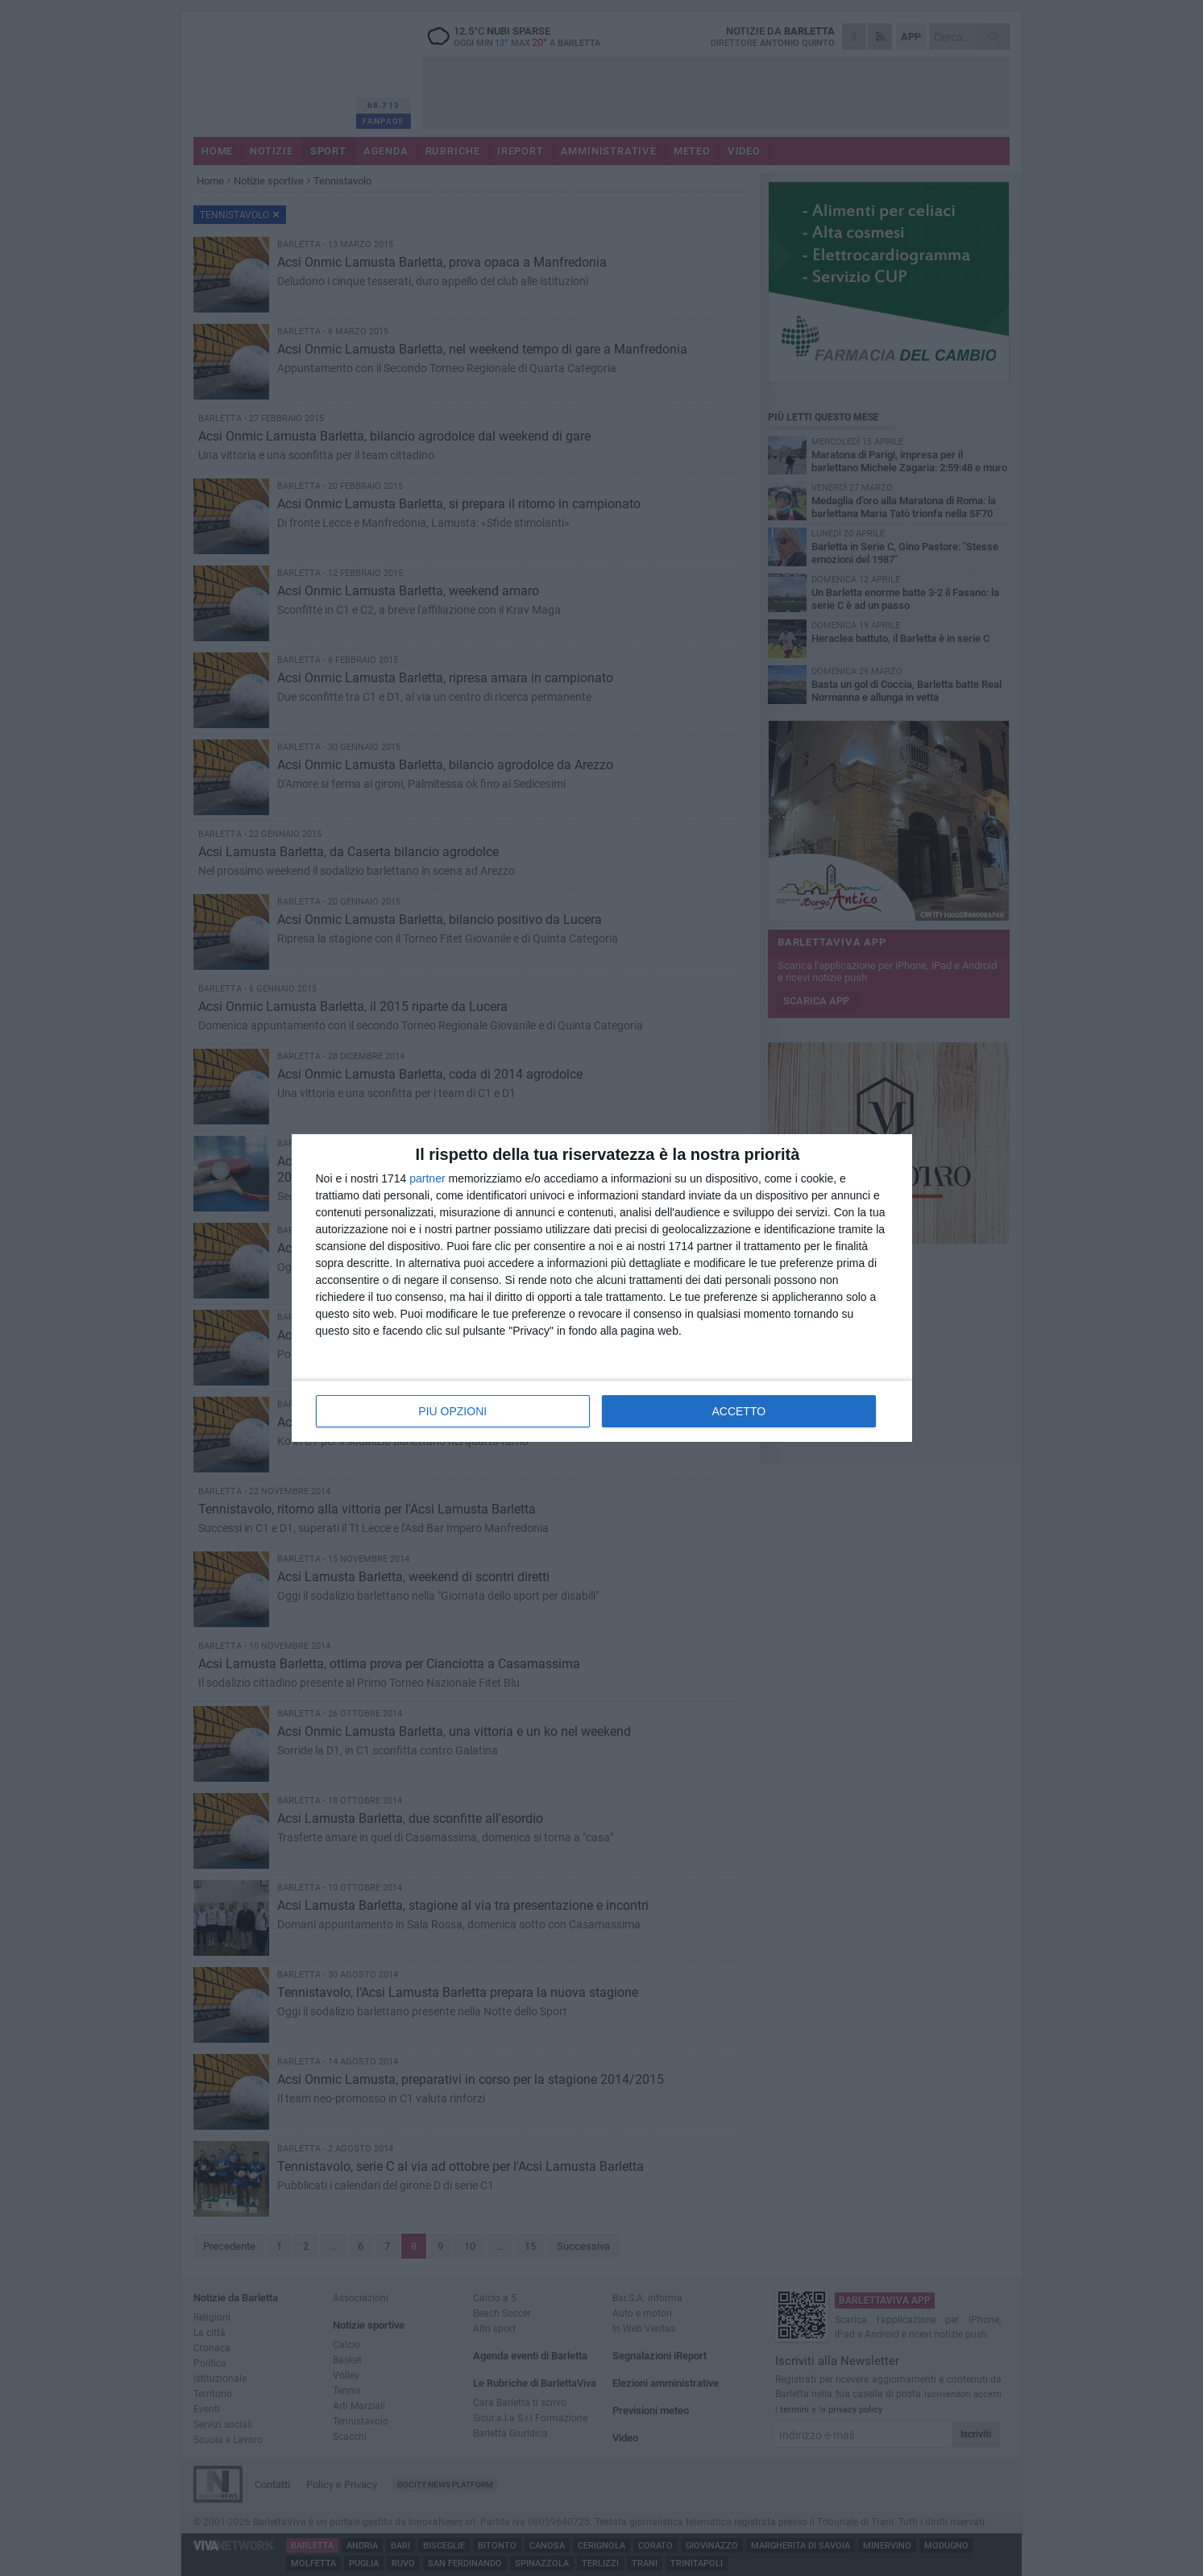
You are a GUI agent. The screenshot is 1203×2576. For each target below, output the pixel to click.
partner (427, 1178)
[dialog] (602, 1288)
